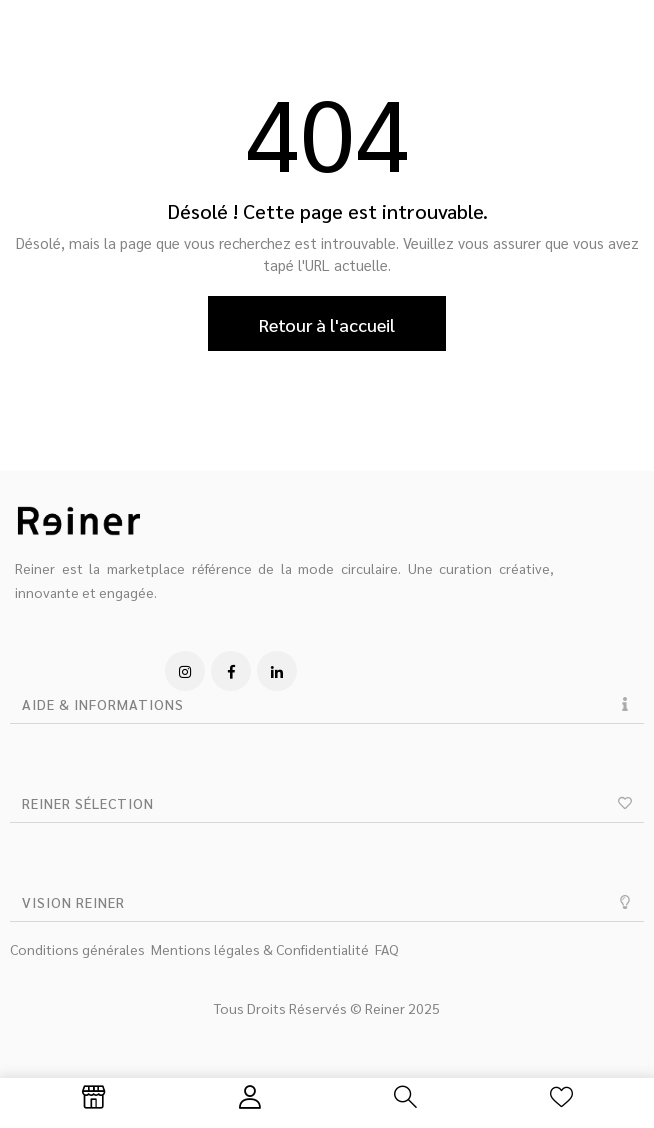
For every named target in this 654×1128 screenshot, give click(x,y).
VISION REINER (73, 902)
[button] (327, 704)
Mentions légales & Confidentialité (260, 949)
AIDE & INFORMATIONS (103, 704)
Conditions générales (77, 949)
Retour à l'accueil (327, 324)
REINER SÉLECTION (88, 803)
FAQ (387, 949)
